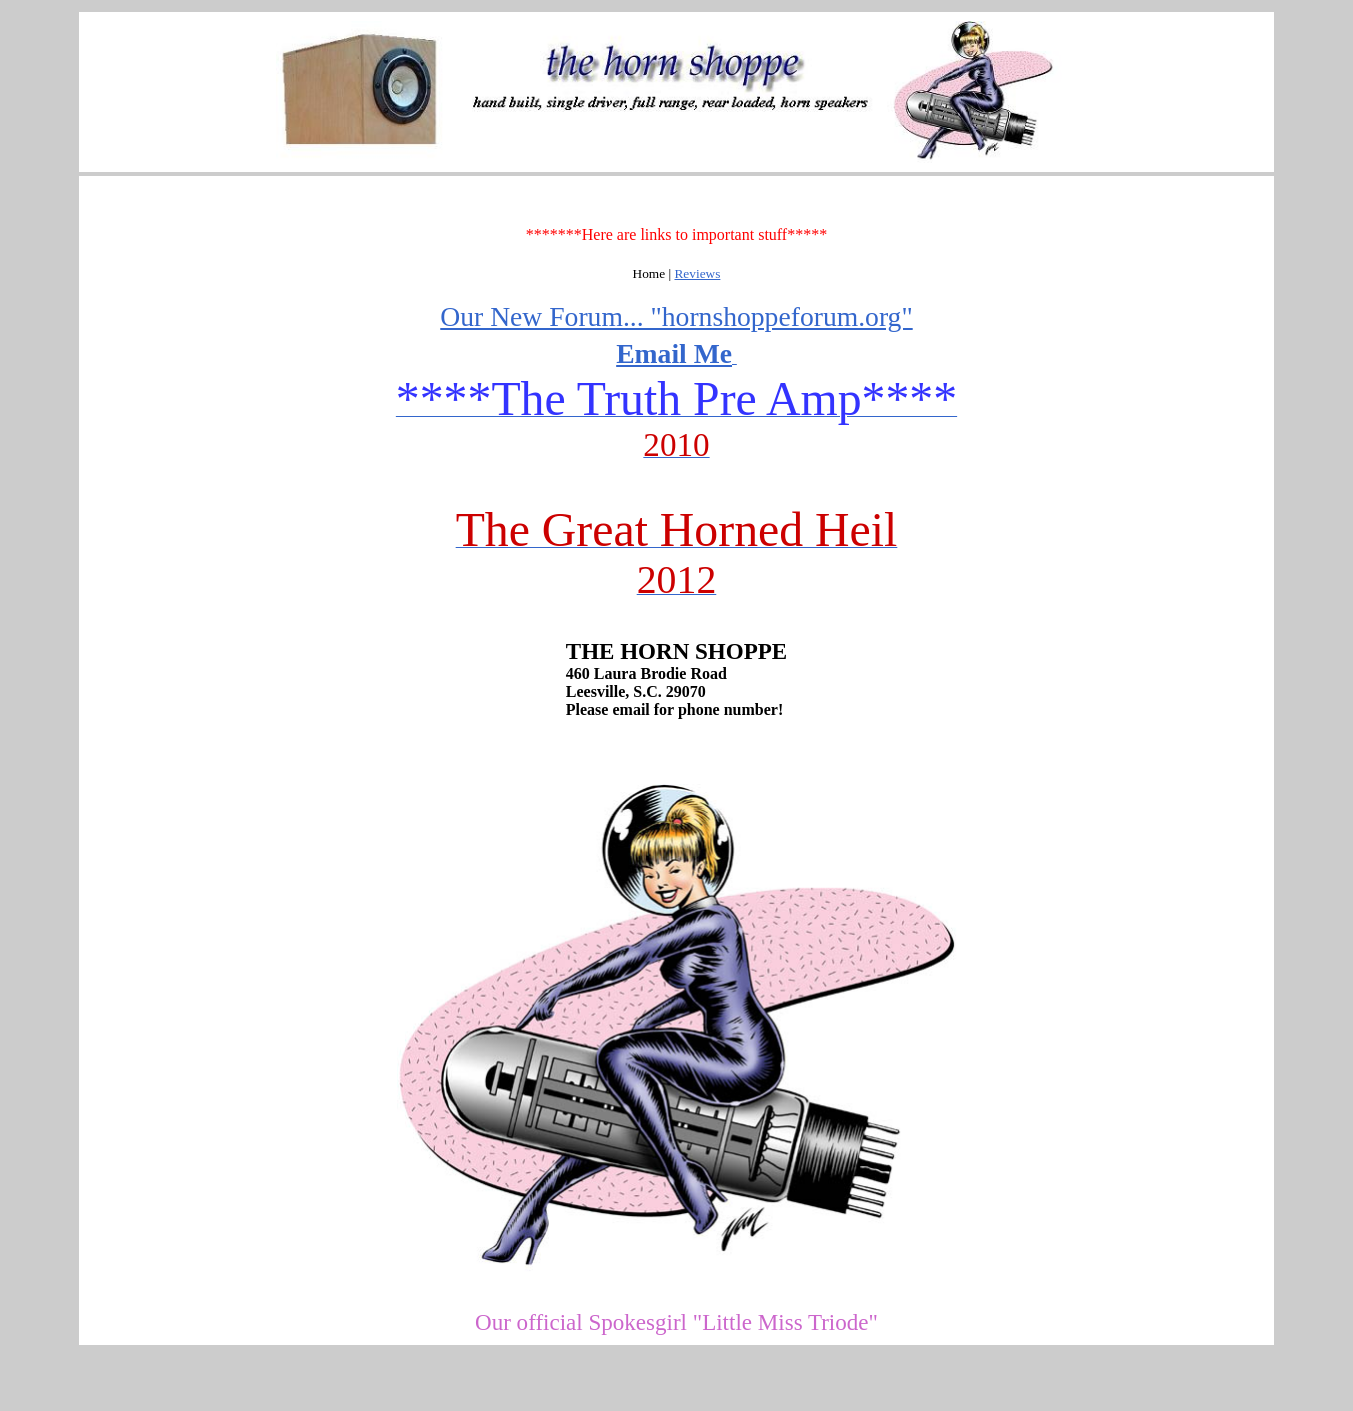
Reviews (697, 273)
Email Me (674, 353)
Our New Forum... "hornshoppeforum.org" (676, 316)
